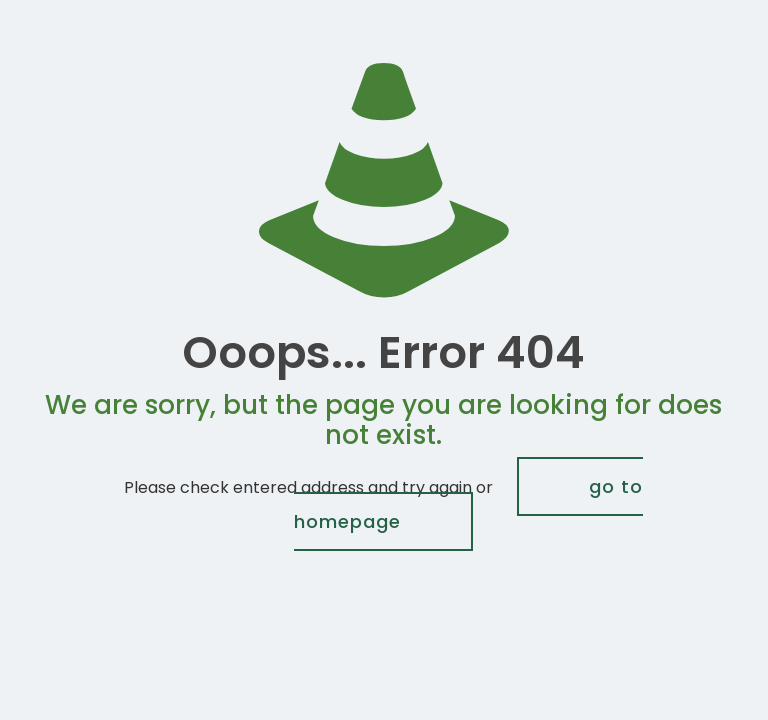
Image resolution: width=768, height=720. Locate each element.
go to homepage (468, 504)
